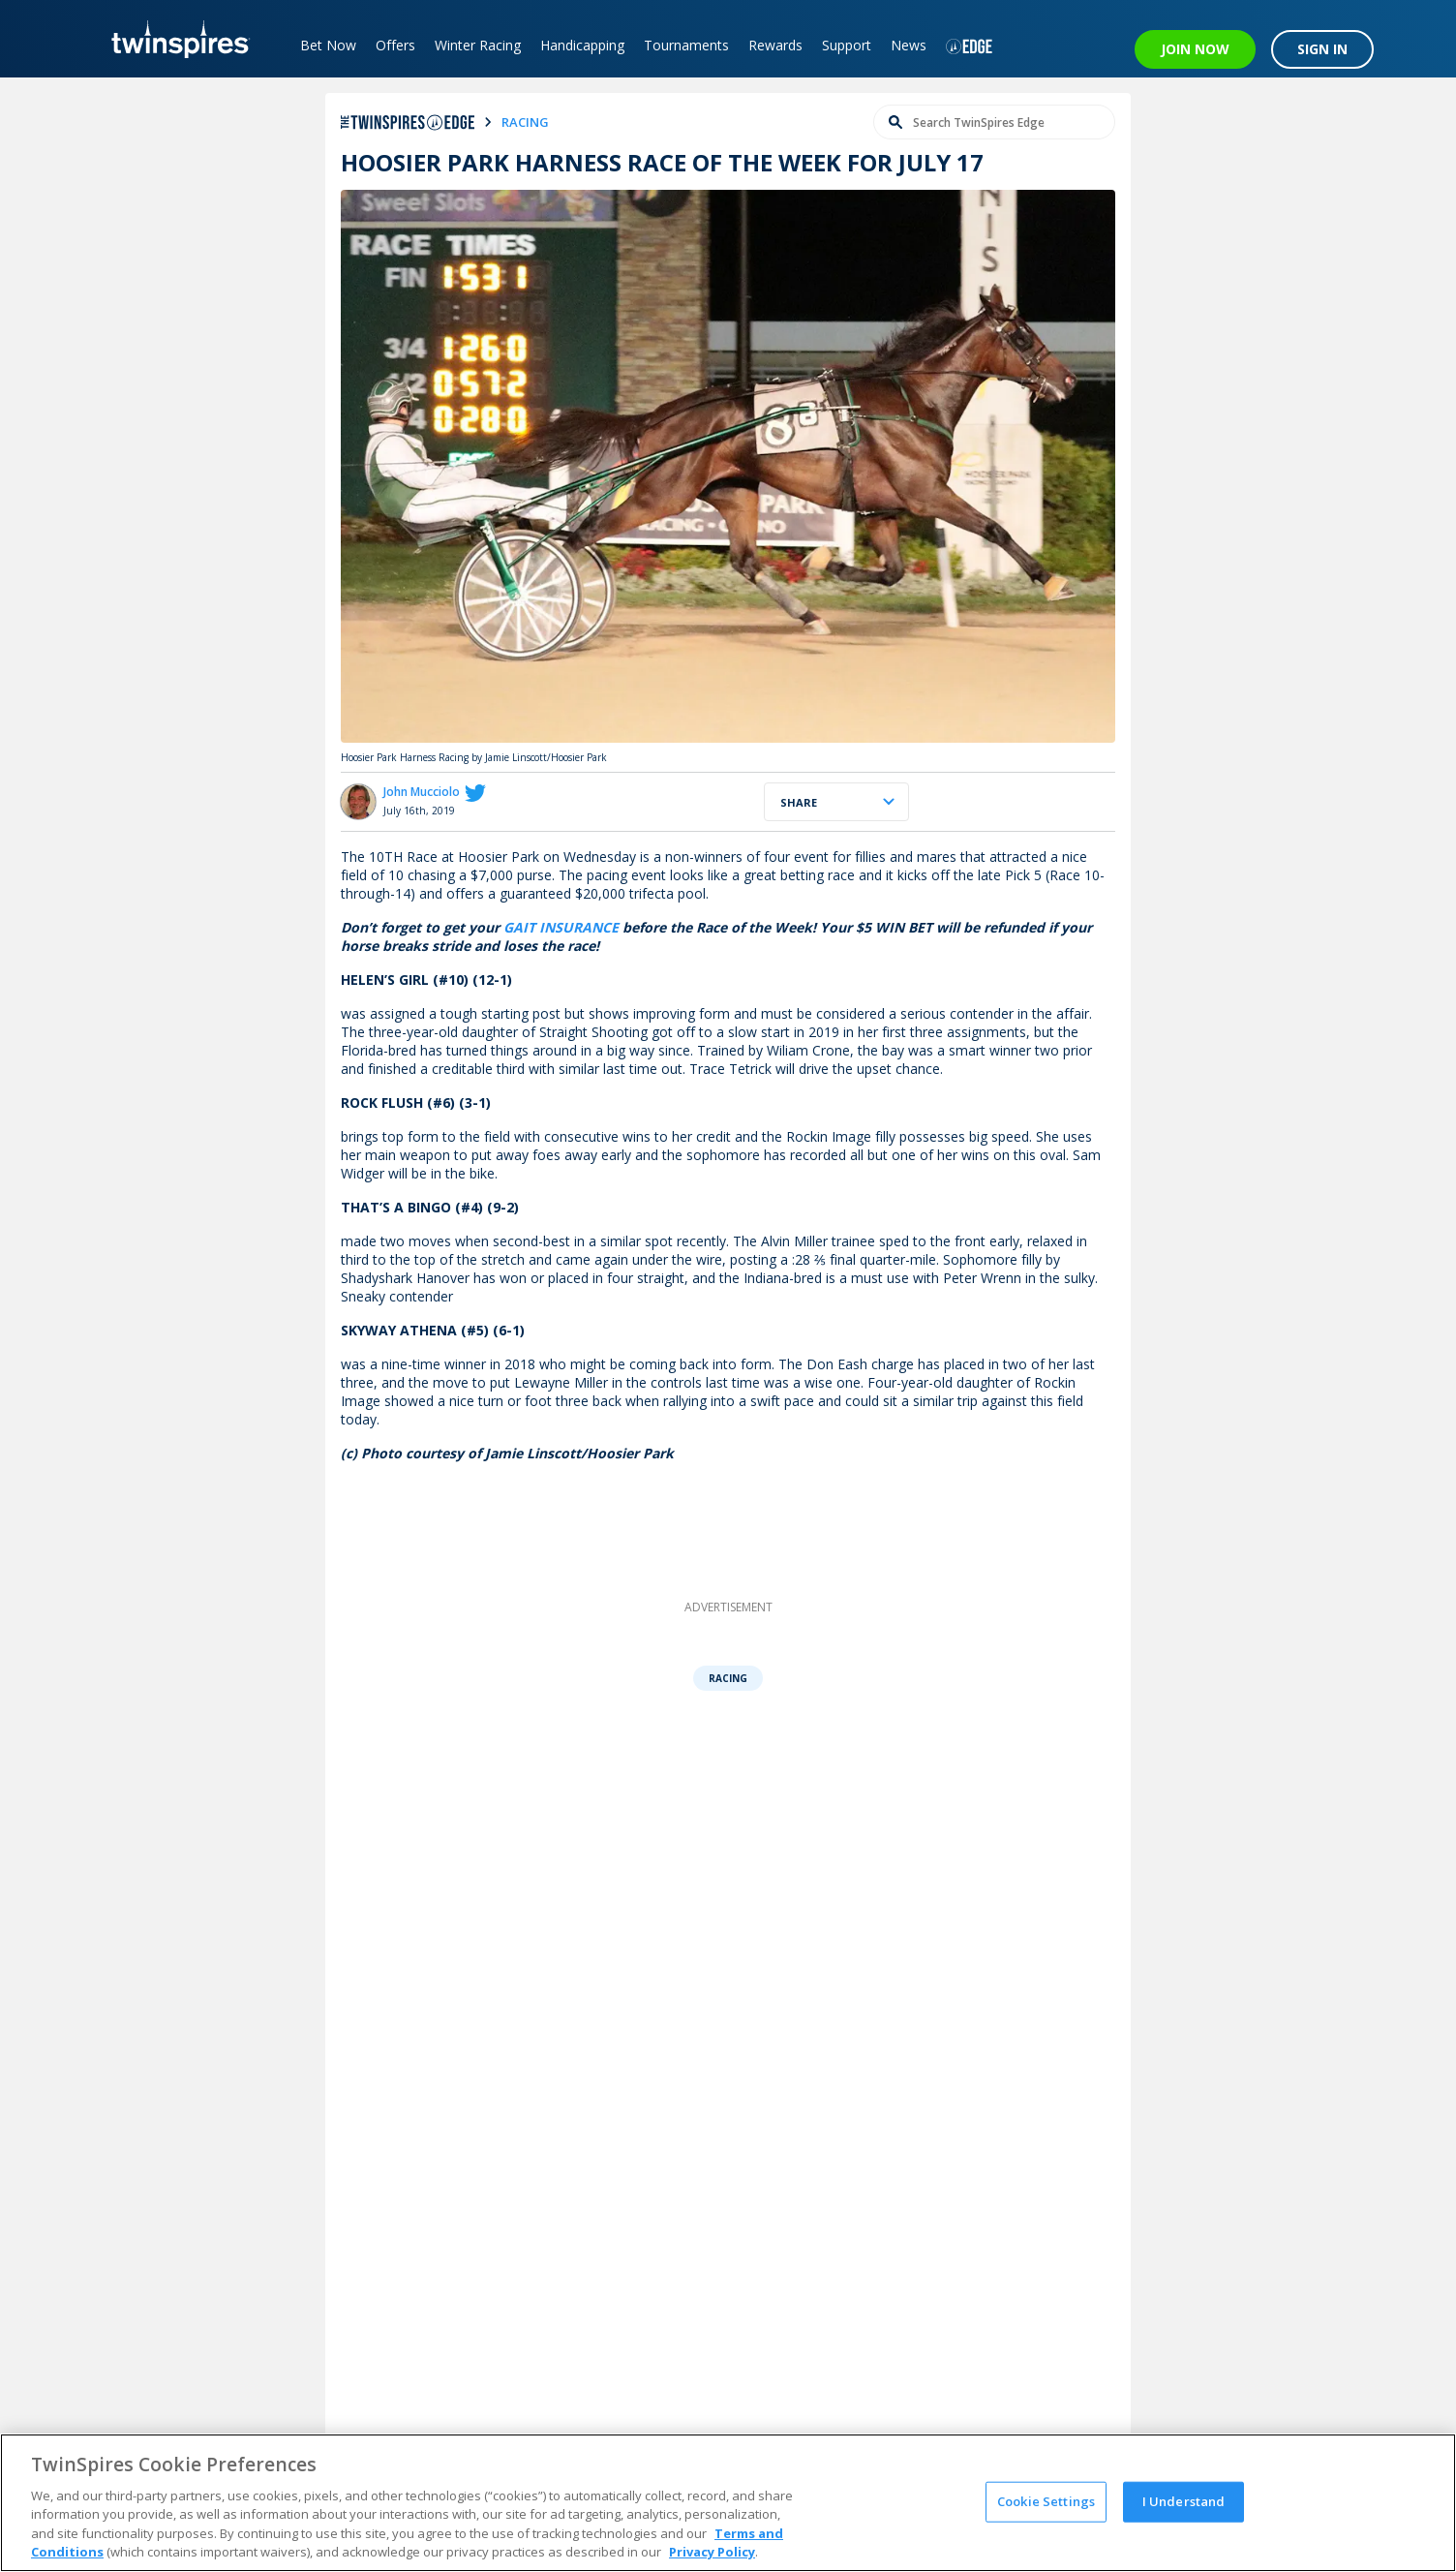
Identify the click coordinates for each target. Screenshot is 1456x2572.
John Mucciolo (421, 791)
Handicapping (582, 45)
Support (846, 45)
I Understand (1184, 2501)
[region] (728, 2503)
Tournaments (686, 45)
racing (525, 122)
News (908, 45)
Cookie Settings (1046, 2501)
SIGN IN (1322, 49)
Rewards (775, 45)
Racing (728, 1678)
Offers (395, 45)
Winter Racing (478, 45)
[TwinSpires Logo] (174, 38)
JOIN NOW (1195, 49)
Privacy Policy (712, 2551)
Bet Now (328, 45)
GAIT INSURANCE (561, 927)
